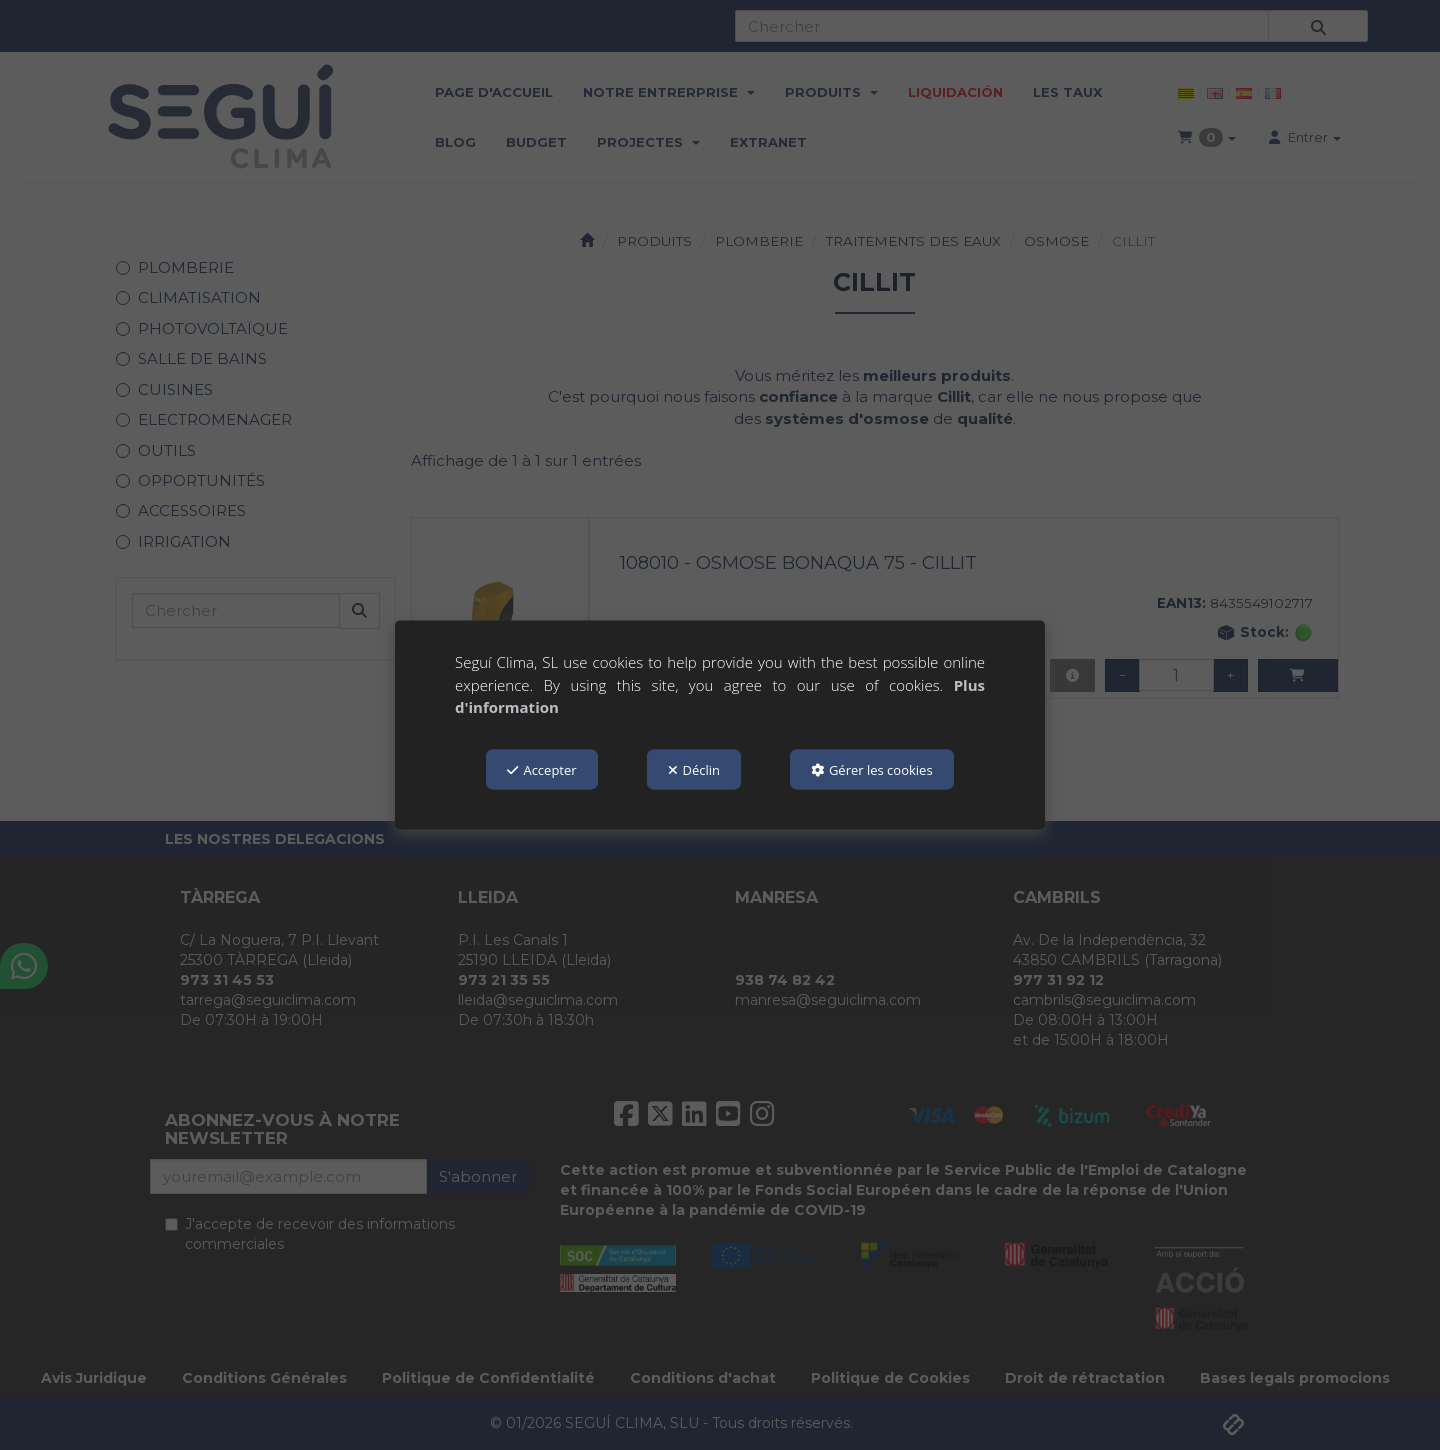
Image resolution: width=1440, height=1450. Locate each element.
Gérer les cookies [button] (872, 769)
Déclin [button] (694, 769)
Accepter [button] (541, 769)
